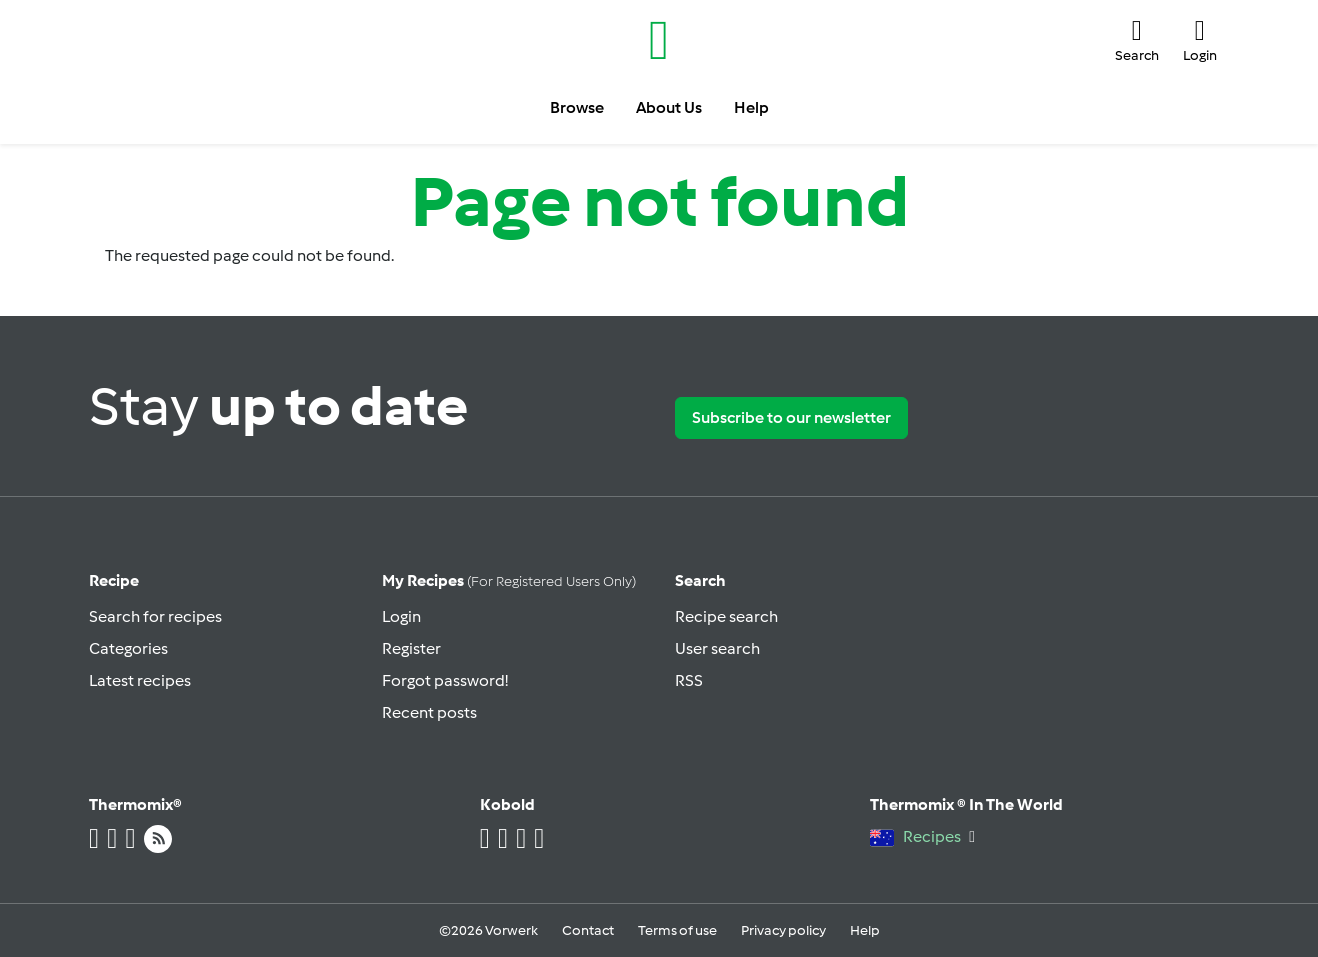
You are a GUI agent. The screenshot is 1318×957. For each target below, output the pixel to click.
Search (700, 580)
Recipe (114, 580)
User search (717, 648)
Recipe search (726, 616)
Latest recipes (140, 680)
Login (401, 616)
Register (411, 648)
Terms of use (677, 930)
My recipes (509, 580)
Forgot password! (445, 680)
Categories (128, 648)
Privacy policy (783, 930)
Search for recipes (155, 616)
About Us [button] (669, 107)
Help (865, 930)
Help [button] (751, 107)
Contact (588, 930)
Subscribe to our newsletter (791, 417)
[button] (1137, 40)
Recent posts (429, 712)
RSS (689, 680)
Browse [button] (577, 107)
